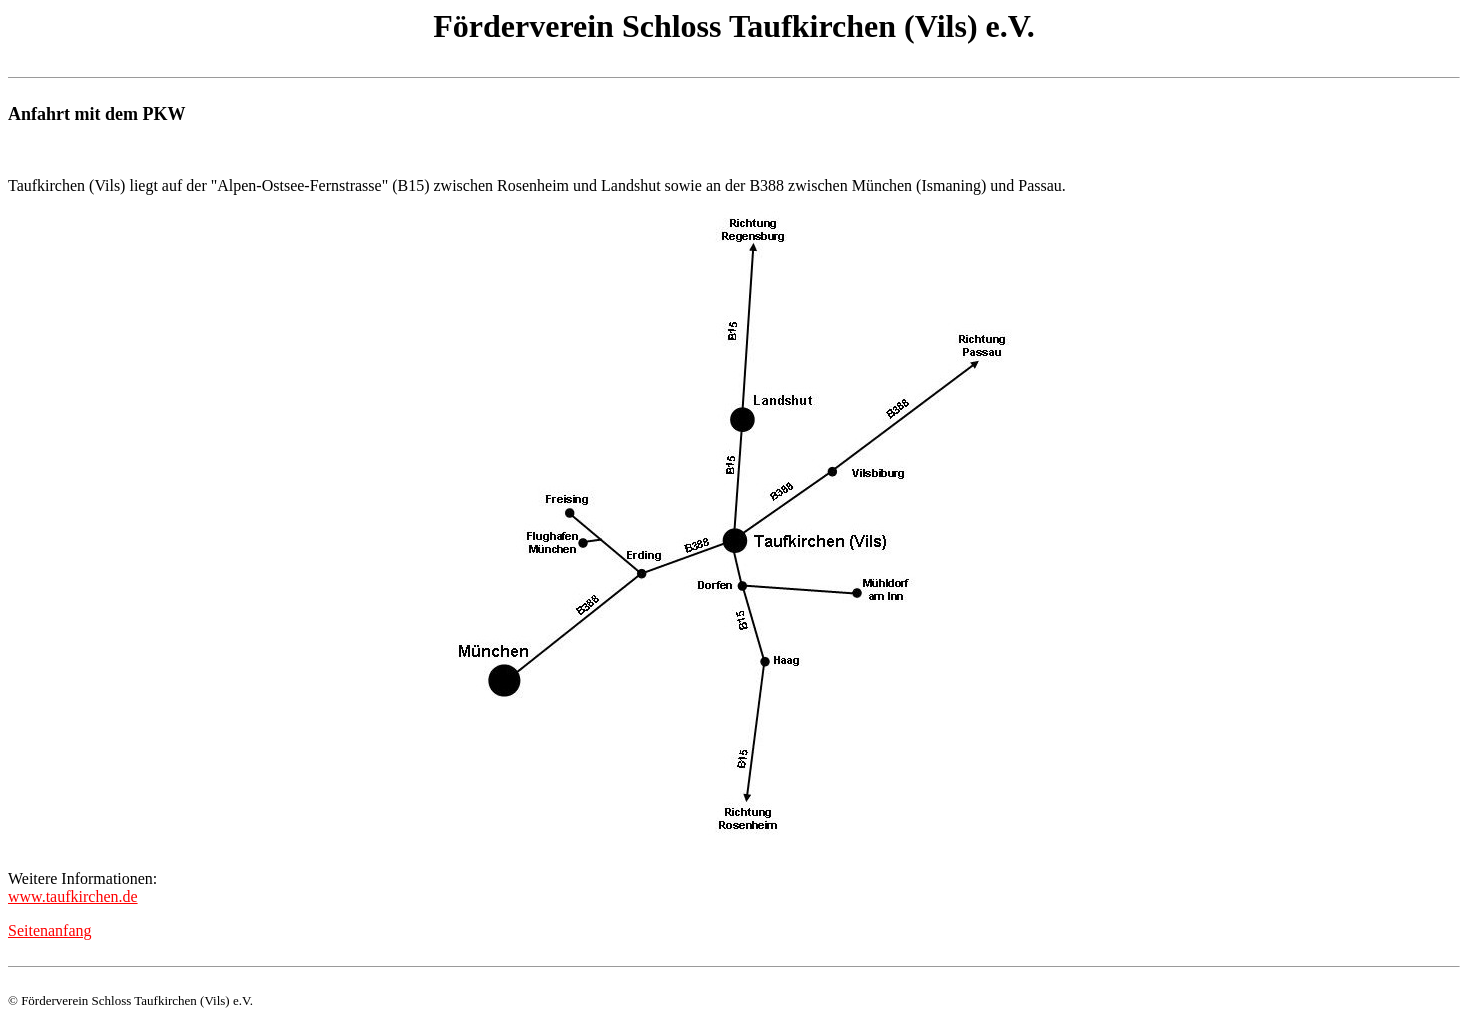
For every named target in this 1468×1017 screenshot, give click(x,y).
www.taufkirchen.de (73, 896)
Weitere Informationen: (82, 878)
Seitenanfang (50, 930)
